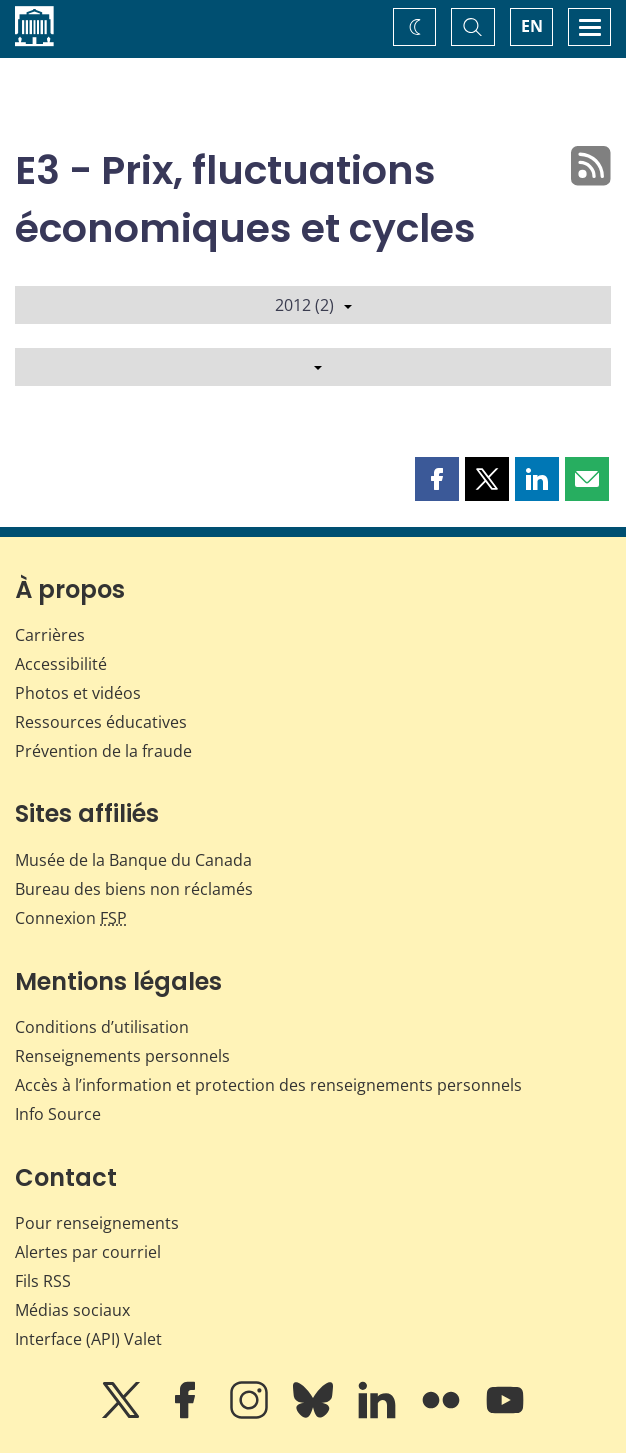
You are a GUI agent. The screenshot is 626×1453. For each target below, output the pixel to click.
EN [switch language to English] (532, 26)
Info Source (58, 1114)
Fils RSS (43, 1281)
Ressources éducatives (101, 722)
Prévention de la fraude (103, 751)
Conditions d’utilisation (102, 1027)
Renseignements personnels (122, 1056)
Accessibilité (61, 664)
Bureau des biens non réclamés (134, 889)
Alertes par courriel (88, 1252)
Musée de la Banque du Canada (133, 860)
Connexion (71, 918)
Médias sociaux (72, 1310)
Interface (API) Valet (88, 1339)
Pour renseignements (97, 1223)
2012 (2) (313, 305)
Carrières (50, 635)
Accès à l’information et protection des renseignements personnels (268, 1085)
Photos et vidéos (78, 693)
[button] (437, 479)
